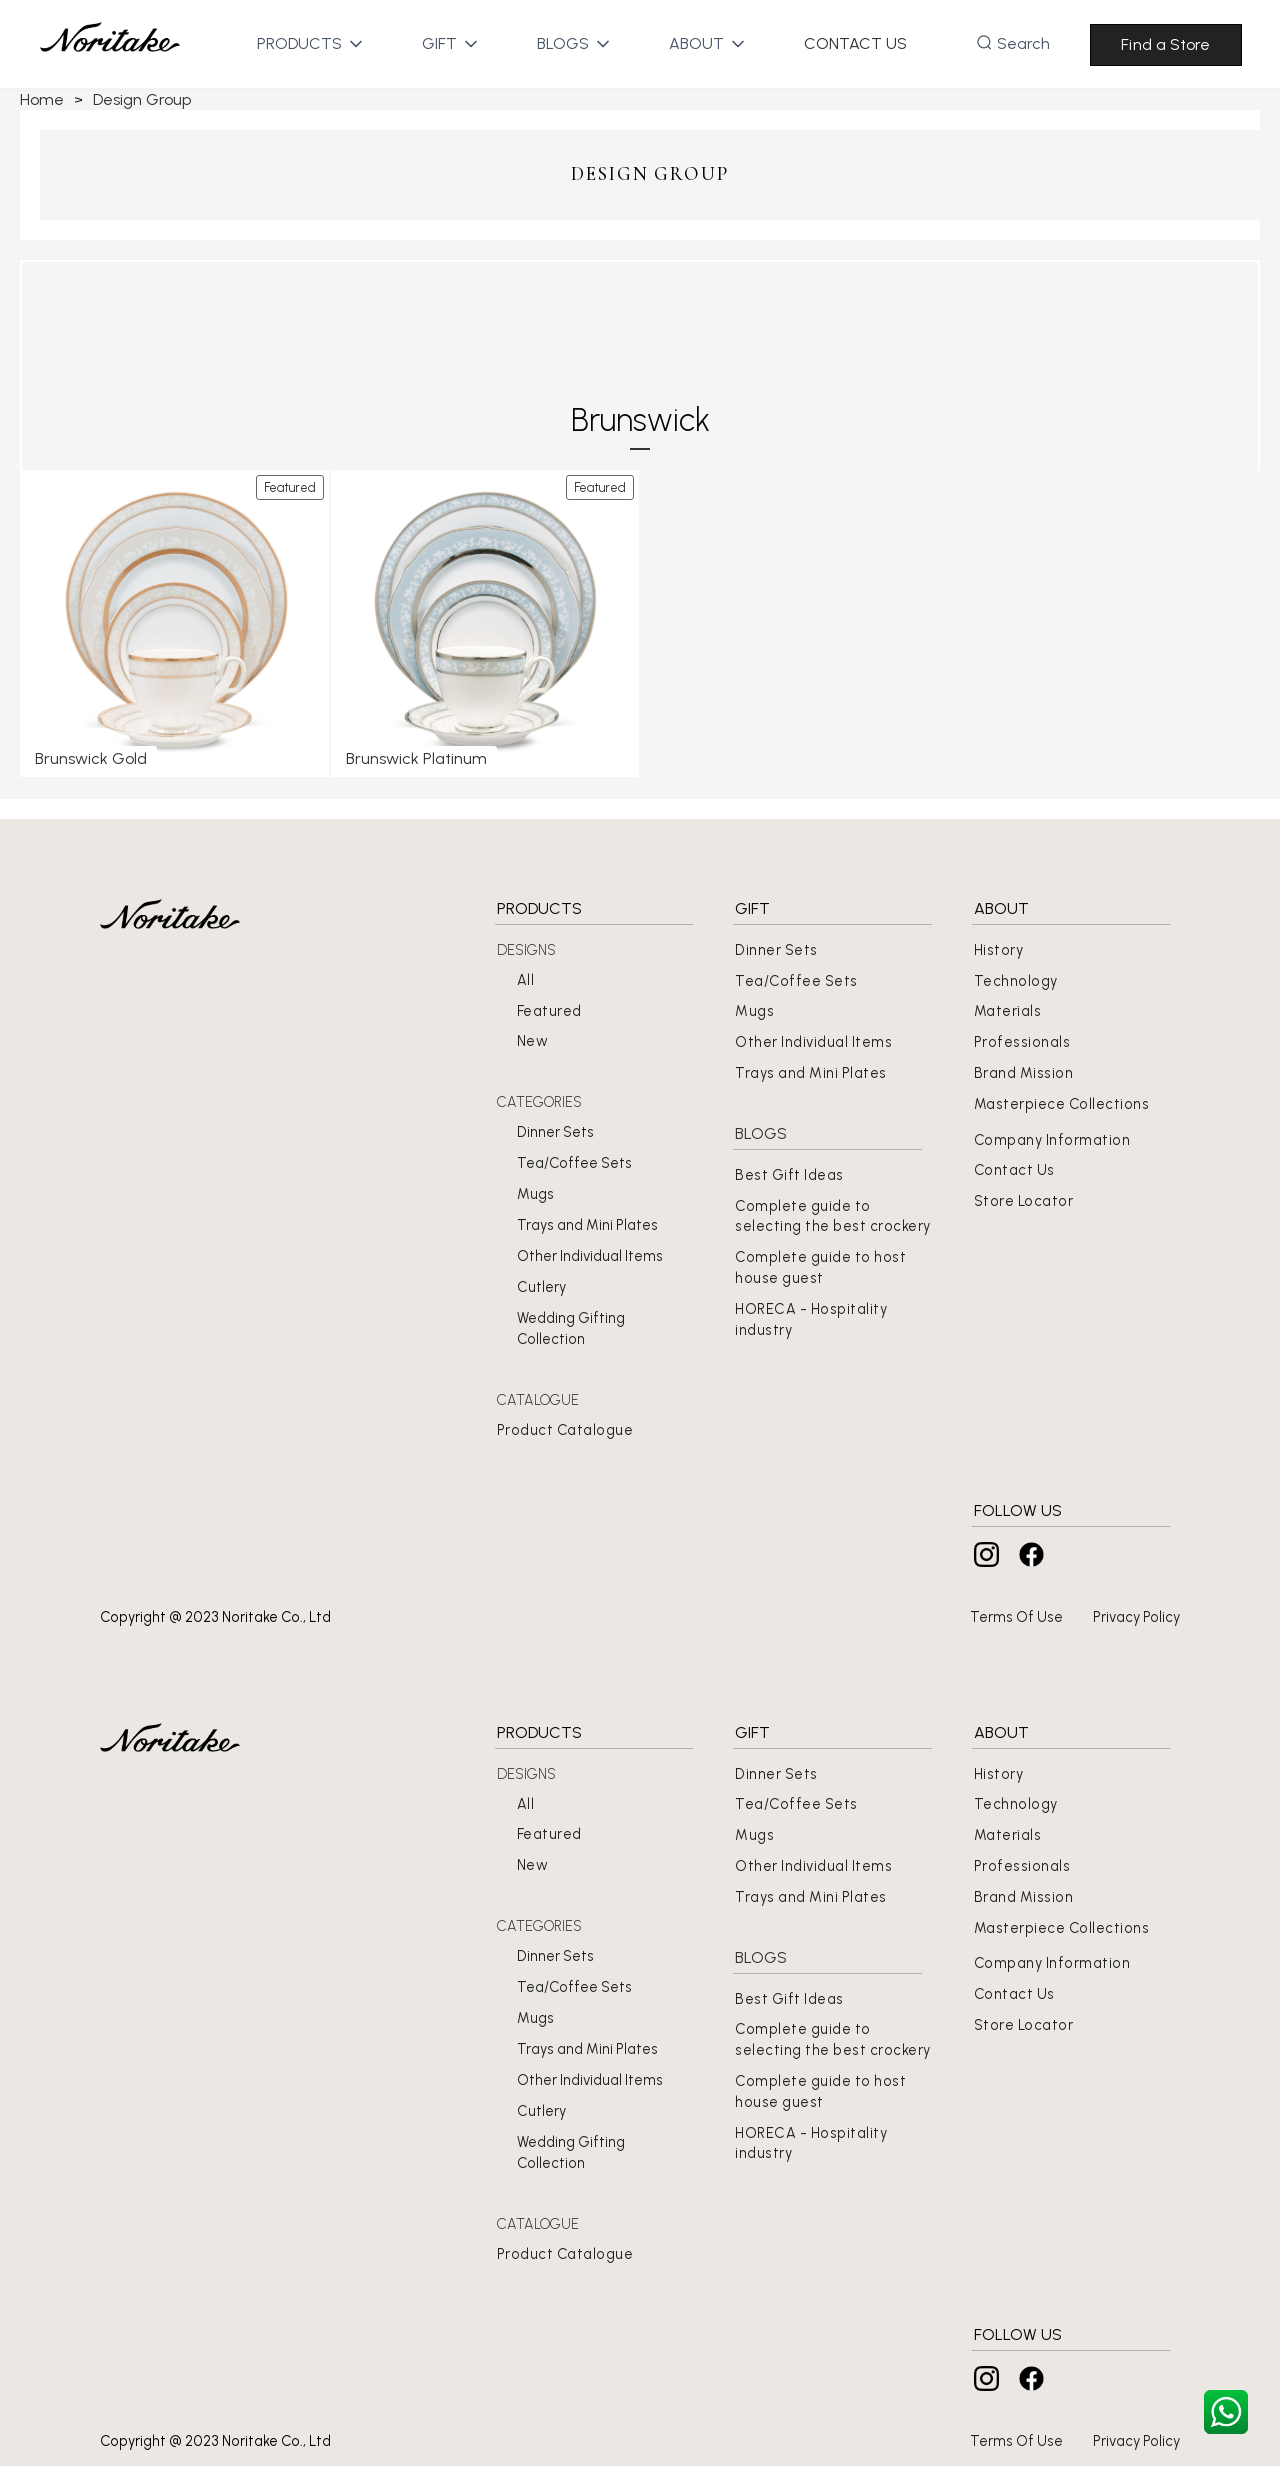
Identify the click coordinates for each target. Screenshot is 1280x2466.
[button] (299, 44)
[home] (110, 44)
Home (42, 99)
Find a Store (1165, 44)
